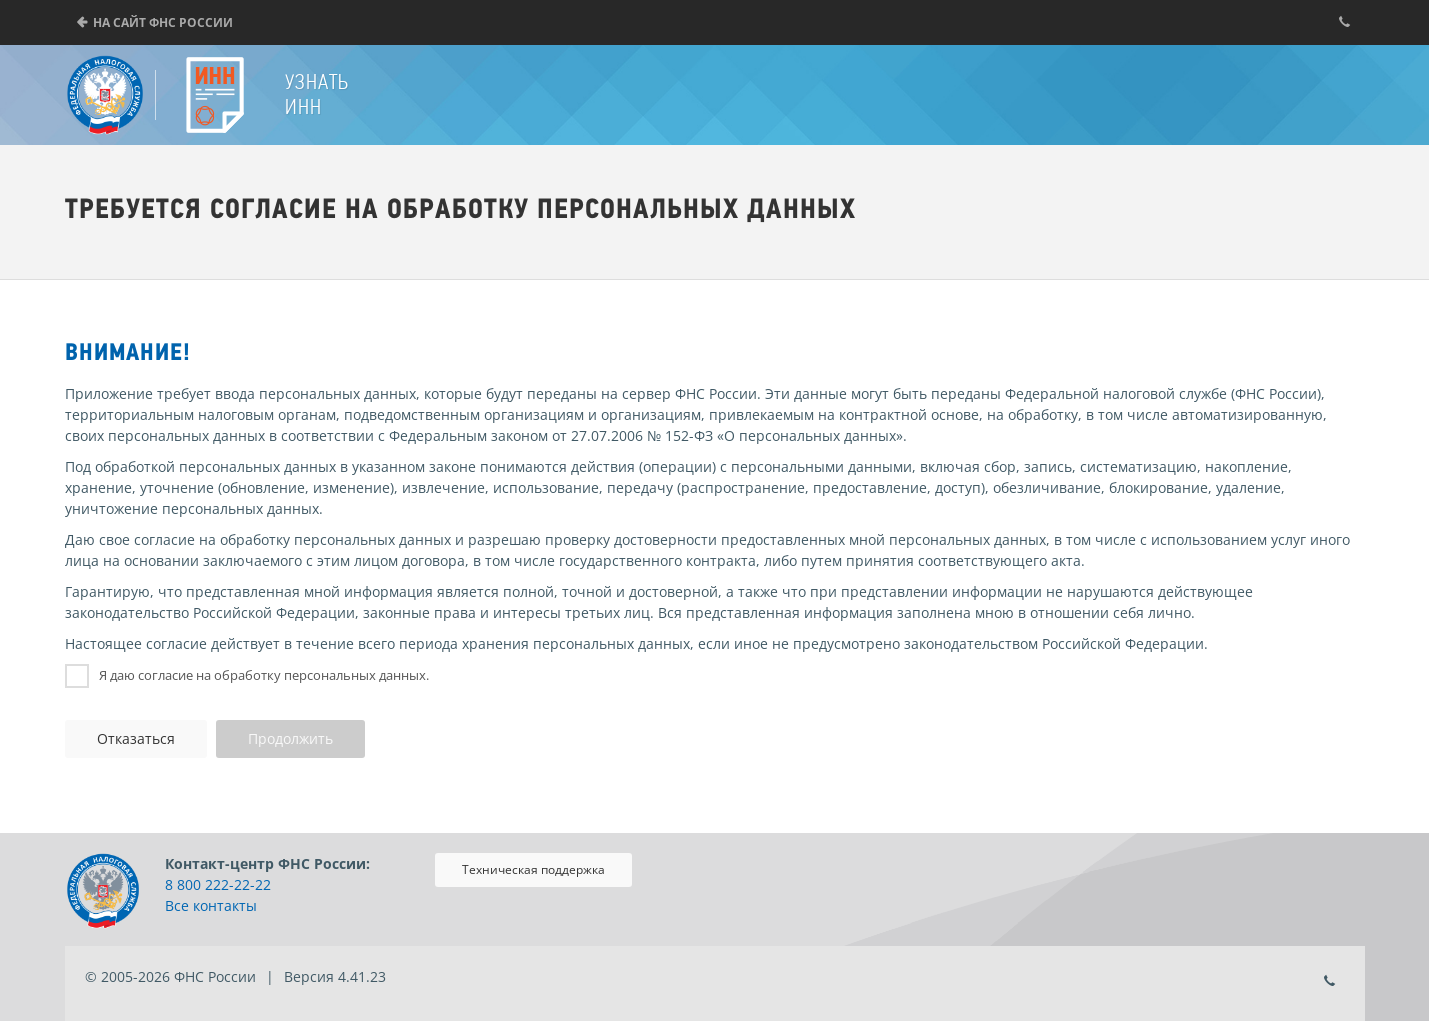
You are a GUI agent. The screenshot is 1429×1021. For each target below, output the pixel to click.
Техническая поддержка (533, 869)
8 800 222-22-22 (218, 884)
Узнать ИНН (317, 94)
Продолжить (290, 738)
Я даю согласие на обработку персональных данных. (264, 675)
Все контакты (211, 905)
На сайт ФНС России (163, 22)
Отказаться (136, 738)
